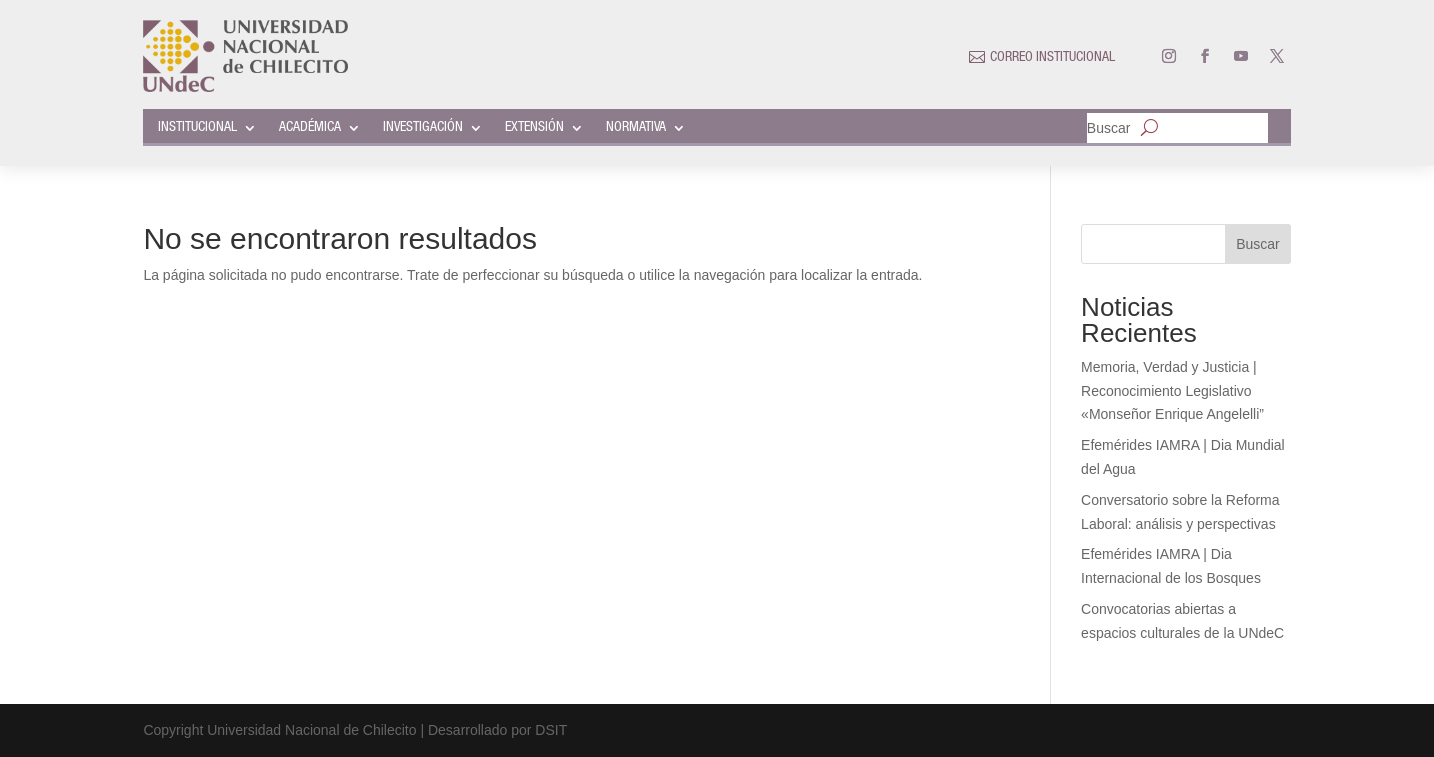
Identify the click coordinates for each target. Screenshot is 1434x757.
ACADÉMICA (310, 128)
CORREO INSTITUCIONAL (1052, 58)
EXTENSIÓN (534, 128)
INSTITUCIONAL (197, 128)
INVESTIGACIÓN (423, 128)
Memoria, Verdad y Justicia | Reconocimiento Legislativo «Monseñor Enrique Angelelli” (1172, 391)
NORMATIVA (636, 128)
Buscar (1109, 128)
